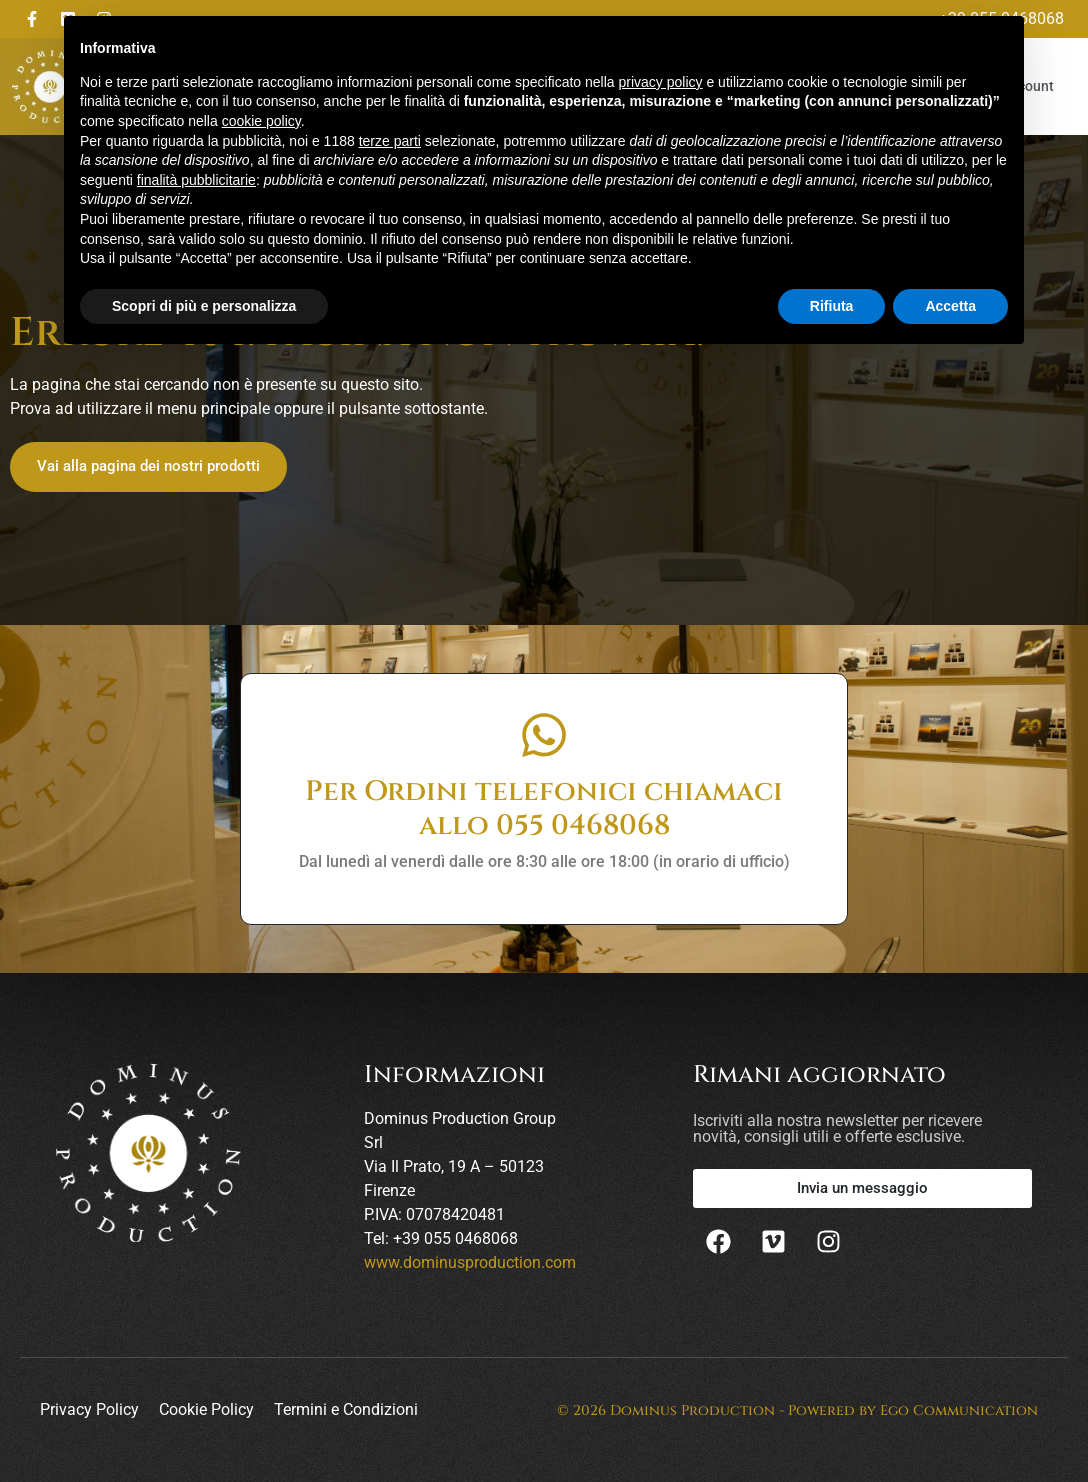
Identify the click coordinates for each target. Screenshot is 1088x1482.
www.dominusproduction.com (470, 1262)
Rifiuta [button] (832, 306)
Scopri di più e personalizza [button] (204, 306)
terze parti (390, 141)
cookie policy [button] (261, 121)
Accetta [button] (950, 306)
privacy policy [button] (661, 82)
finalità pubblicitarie (196, 180)
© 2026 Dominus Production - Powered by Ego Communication (797, 1410)
